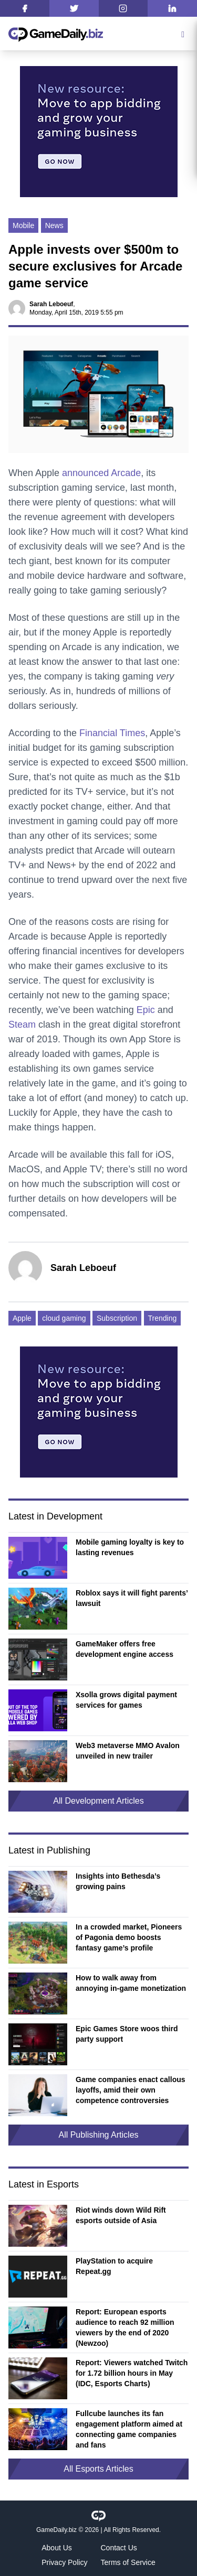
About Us (57, 2547)
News (54, 225)
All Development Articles (98, 1800)
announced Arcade (101, 473)
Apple (22, 1318)
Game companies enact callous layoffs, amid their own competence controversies (130, 2090)
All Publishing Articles (98, 2134)
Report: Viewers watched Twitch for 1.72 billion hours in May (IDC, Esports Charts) (132, 2373)
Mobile (23, 225)
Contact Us (119, 2547)
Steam (22, 1024)
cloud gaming (64, 1318)
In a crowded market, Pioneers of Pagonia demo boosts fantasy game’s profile (129, 1937)
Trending (162, 1318)
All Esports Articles (98, 2468)
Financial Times (112, 733)
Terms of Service (128, 2562)
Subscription (117, 1318)
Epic (146, 1010)
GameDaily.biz (56, 2530)
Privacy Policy (64, 2562)
